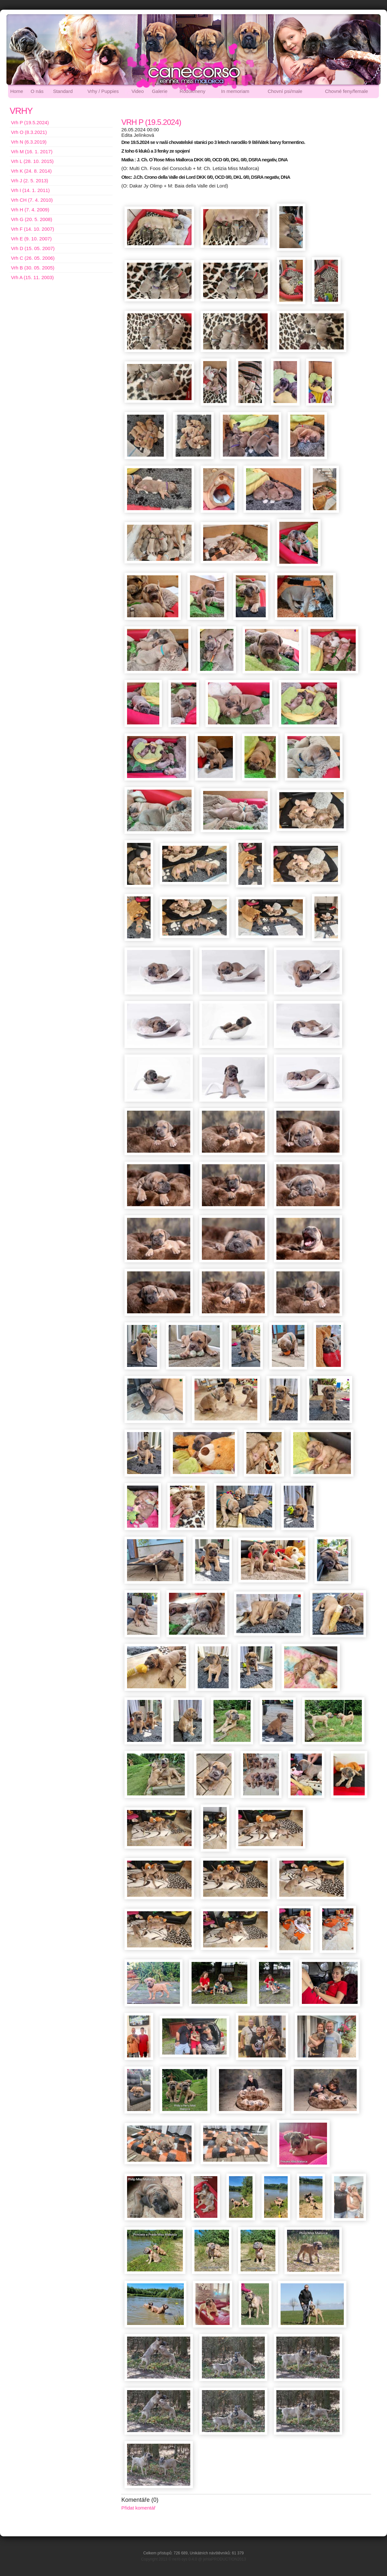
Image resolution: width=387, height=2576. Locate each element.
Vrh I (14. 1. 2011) (30, 190)
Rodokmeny (192, 91)
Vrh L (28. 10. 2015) (32, 161)
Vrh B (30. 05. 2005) (33, 267)
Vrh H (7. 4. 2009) (30, 209)
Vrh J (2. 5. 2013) (29, 180)
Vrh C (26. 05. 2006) (33, 258)
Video (138, 91)
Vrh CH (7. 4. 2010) (32, 200)
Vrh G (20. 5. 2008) (31, 219)
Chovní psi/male (285, 91)
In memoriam (235, 91)
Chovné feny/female (346, 91)
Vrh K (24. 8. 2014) (31, 171)
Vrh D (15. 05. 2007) (33, 248)
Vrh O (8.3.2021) (29, 132)
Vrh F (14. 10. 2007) (32, 229)
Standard (63, 91)
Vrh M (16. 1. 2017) (32, 151)
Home (16, 91)
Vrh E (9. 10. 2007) (31, 238)
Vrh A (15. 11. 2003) (32, 277)
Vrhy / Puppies (103, 91)
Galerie (159, 91)
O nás (37, 91)
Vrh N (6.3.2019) (28, 142)
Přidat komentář (138, 2507)
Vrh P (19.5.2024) (30, 122)
